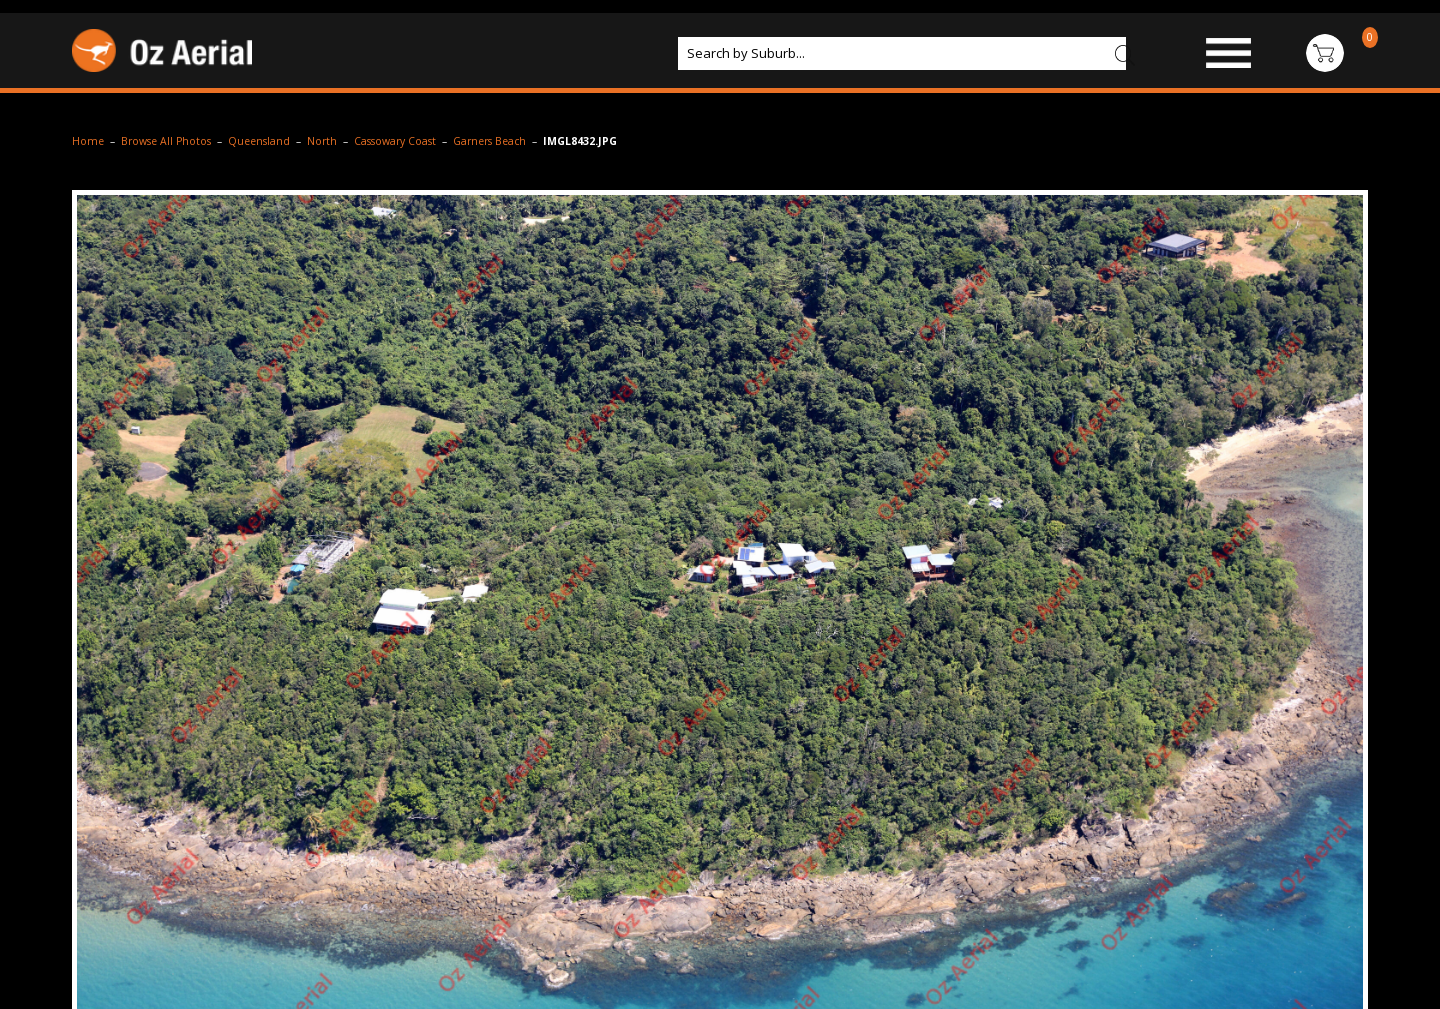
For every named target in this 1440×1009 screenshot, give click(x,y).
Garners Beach (489, 141)
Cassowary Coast (395, 141)
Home (88, 141)
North (322, 141)
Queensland (259, 141)
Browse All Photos (166, 141)
